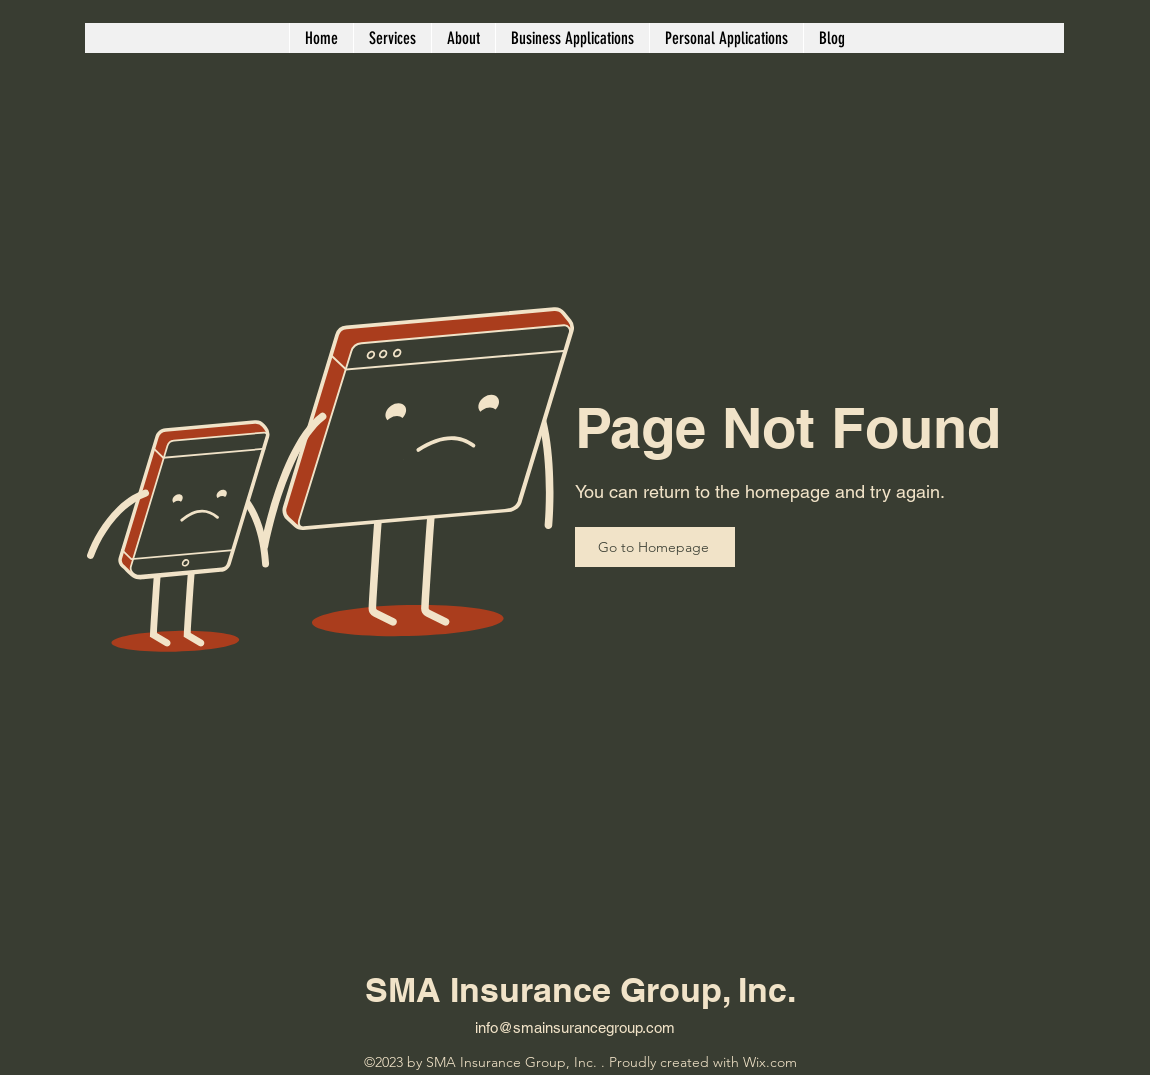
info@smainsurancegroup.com (575, 1027)
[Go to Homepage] (655, 547)
